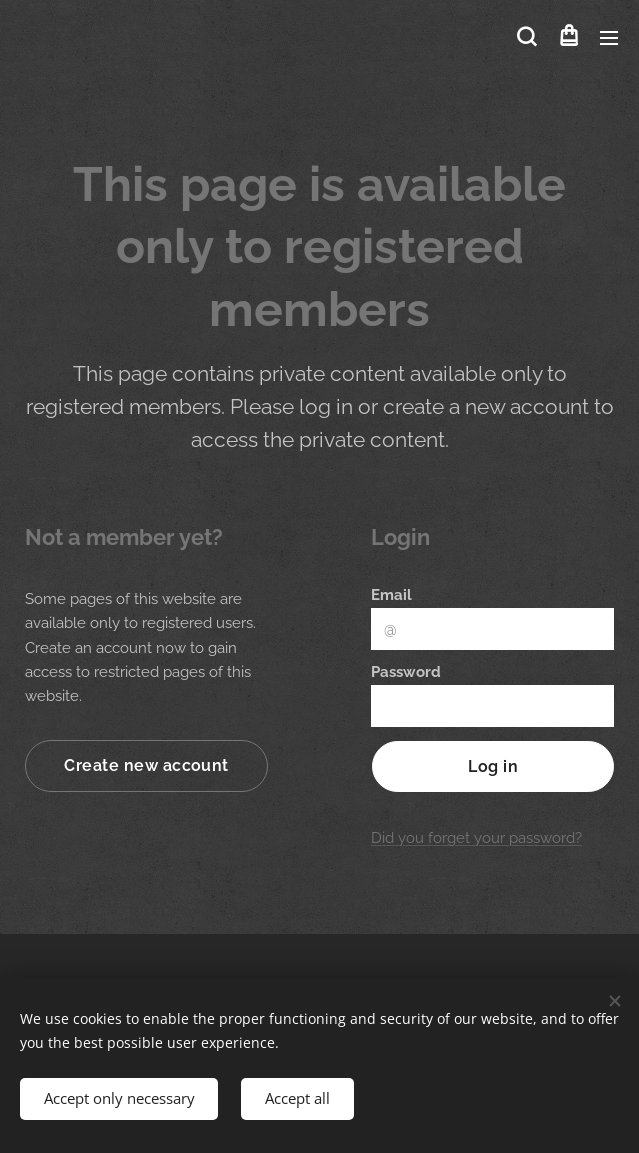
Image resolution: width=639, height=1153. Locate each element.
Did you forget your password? (476, 838)
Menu (609, 38)
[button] (526, 37)
